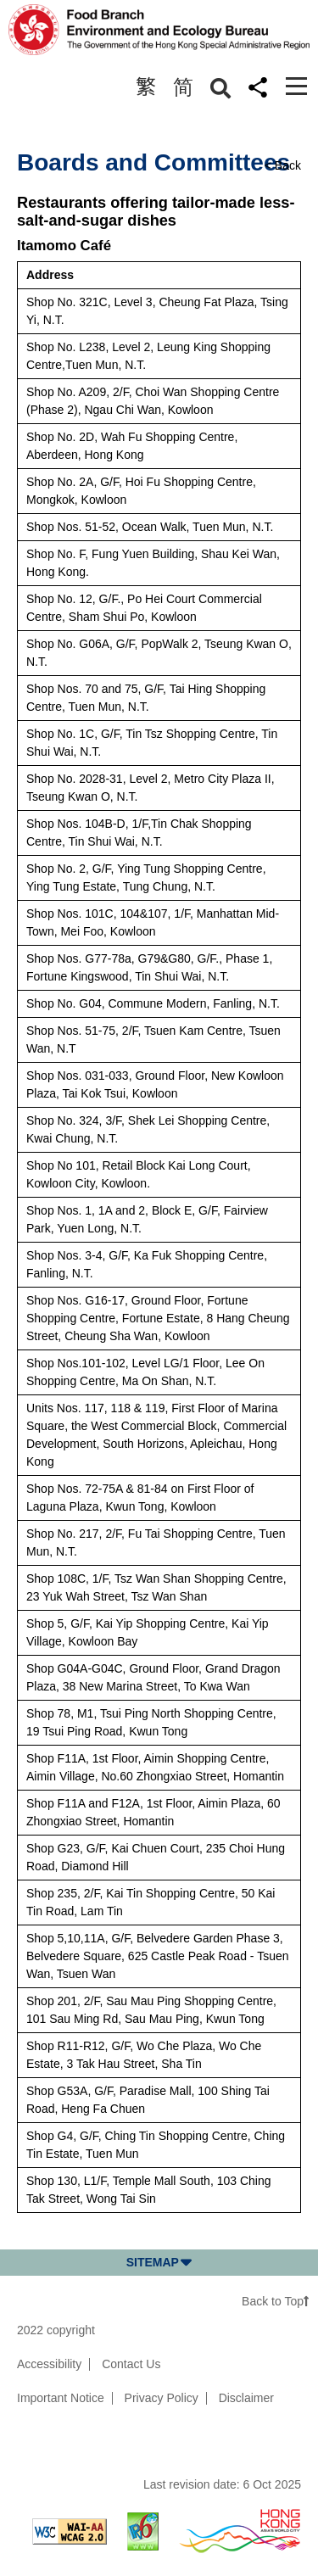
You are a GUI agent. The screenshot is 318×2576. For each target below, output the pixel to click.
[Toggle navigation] (296, 86)
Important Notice (60, 2398)
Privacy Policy (161, 2398)
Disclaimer (246, 2398)
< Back (283, 165)
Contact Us (131, 2364)
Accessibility (49, 2364)
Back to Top (276, 2301)
